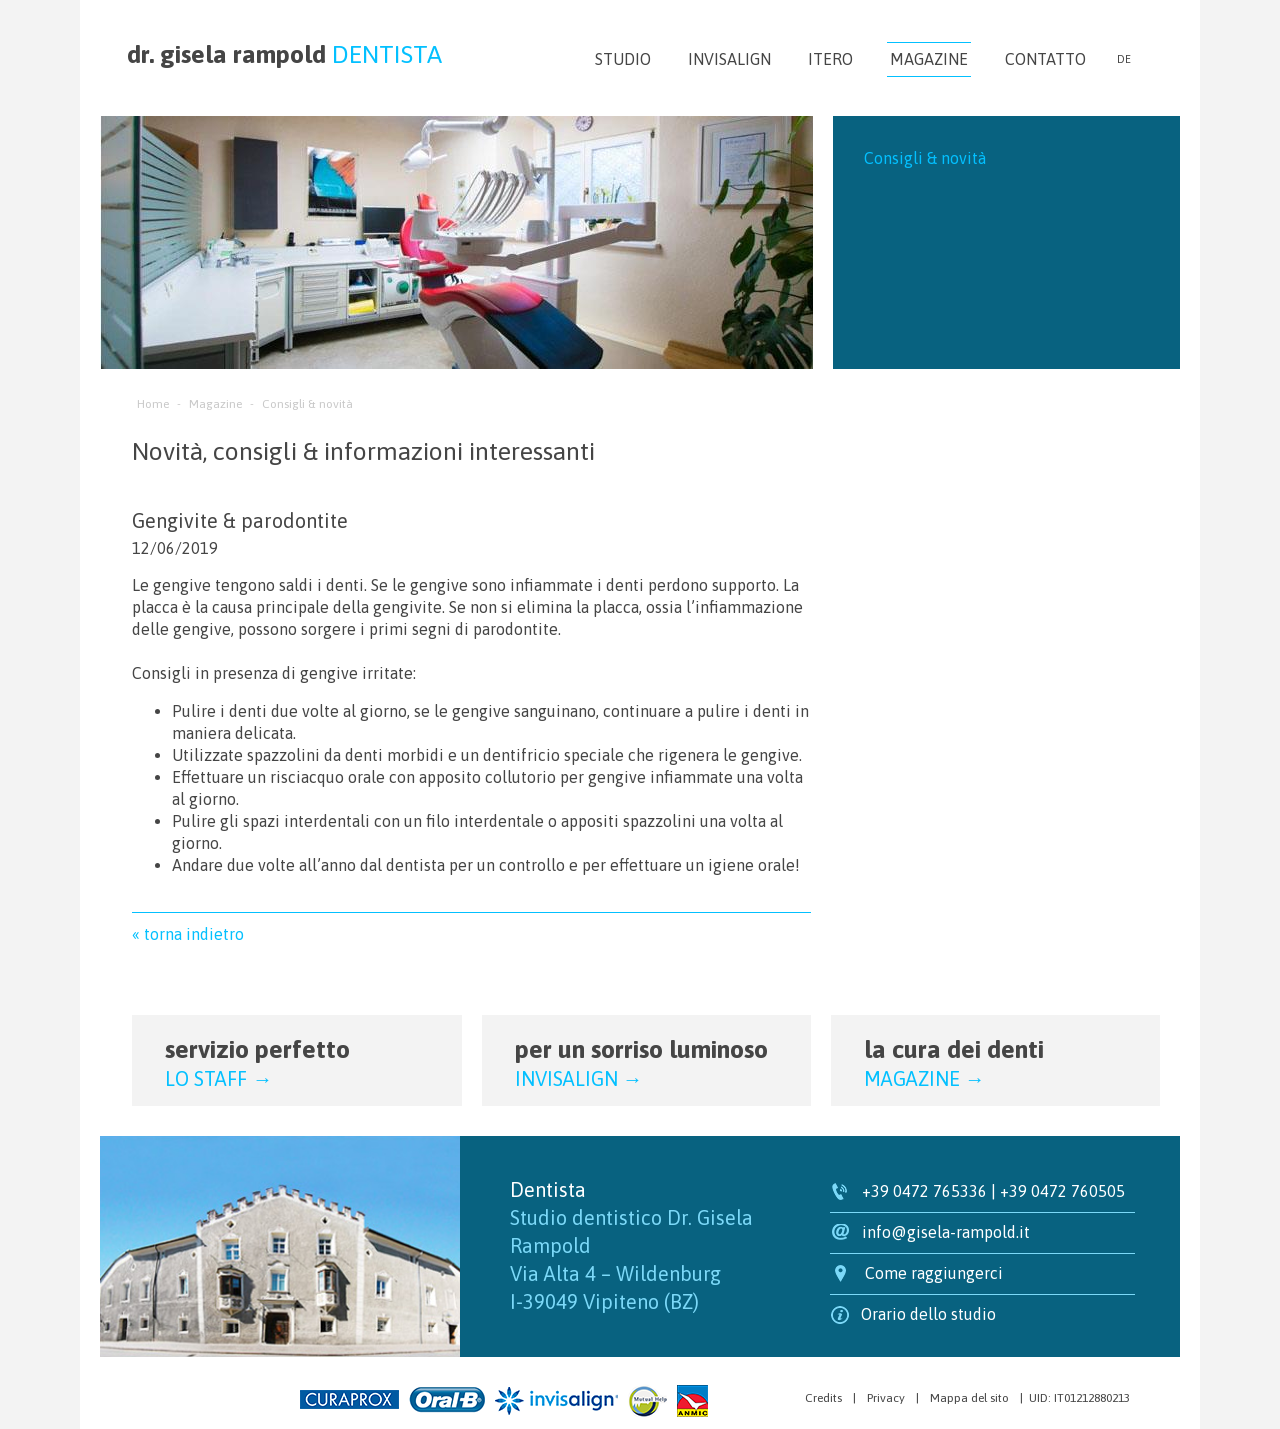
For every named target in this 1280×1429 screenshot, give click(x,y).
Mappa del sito (969, 1398)
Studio (623, 59)
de (1124, 59)
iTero (830, 59)
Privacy (886, 1398)
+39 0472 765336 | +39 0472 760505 (993, 1191)
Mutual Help (647, 1401)
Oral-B (447, 1400)
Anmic (692, 1401)
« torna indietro (188, 934)
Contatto (1045, 59)
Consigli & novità (925, 158)
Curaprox (349, 1399)
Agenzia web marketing (174, 1396)
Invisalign (729, 59)
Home (153, 404)
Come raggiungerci (934, 1273)
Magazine (929, 59)
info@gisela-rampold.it (946, 1232)
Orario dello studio (928, 1314)
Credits (823, 1398)
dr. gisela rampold (284, 54)
